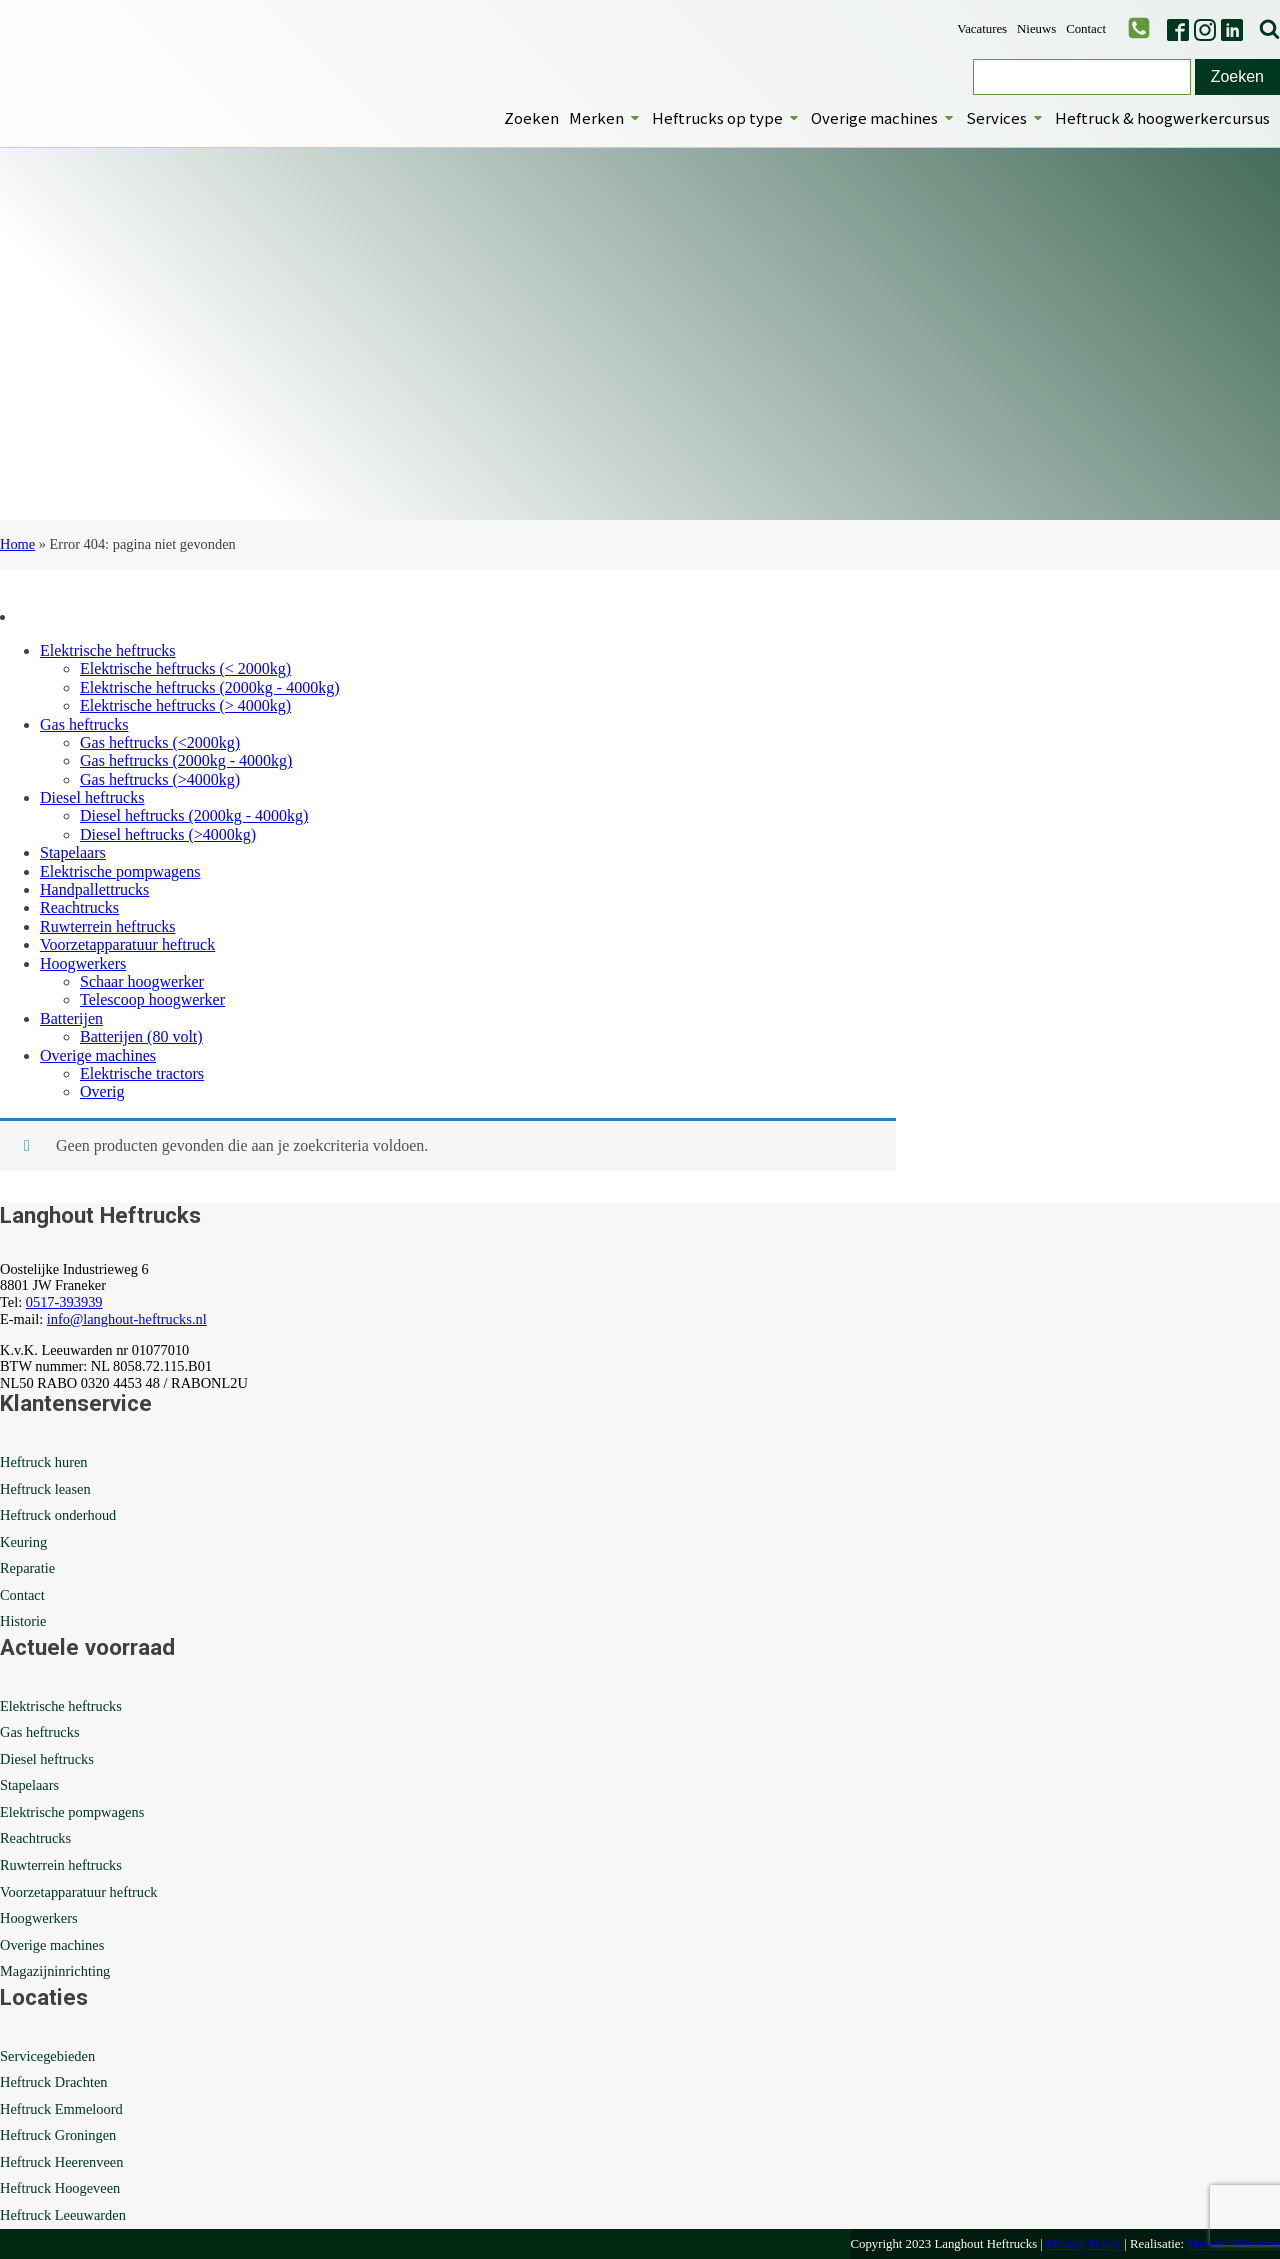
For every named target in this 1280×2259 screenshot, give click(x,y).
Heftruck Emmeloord (61, 2109)
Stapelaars (73, 852)
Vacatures (982, 29)
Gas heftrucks (84, 724)
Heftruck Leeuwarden (63, 2215)
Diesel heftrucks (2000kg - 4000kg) (194, 815)
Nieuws (1036, 29)
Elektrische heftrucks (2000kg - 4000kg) (209, 687)
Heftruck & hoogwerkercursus (1162, 117)
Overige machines (883, 117)
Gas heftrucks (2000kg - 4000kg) (186, 760)
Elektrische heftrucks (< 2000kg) (185, 668)
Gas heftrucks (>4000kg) (160, 779)
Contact (1086, 29)
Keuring (23, 1542)
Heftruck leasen (45, 1489)
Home (17, 544)
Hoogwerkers (83, 963)
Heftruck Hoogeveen (60, 2188)
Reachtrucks (79, 907)
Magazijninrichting (55, 1971)
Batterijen (71, 1018)
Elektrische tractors (142, 1073)
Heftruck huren (44, 1462)
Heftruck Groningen (58, 2135)
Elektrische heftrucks (108, 650)
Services (1005, 117)
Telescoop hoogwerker (152, 999)
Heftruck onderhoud (58, 1515)
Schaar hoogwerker (142, 981)
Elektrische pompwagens (120, 871)
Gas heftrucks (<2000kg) (160, 742)
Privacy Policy (1083, 2244)
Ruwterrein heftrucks (108, 926)
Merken (605, 117)
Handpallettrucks (94, 889)
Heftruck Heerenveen (61, 2162)
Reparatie (27, 1568)
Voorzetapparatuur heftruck (127, 944)
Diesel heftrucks (92, 797)
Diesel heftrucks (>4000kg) (168, 834)
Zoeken (531, 117)
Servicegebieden (47, 2056)
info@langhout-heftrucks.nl (127, 1319)
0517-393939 (64, 1302)
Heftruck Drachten (53, 2082)
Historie (23, 1621)
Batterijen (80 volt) (141, 1036)
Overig (102, 1091)
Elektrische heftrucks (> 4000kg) (185, 705)
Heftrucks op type (726, 117)
